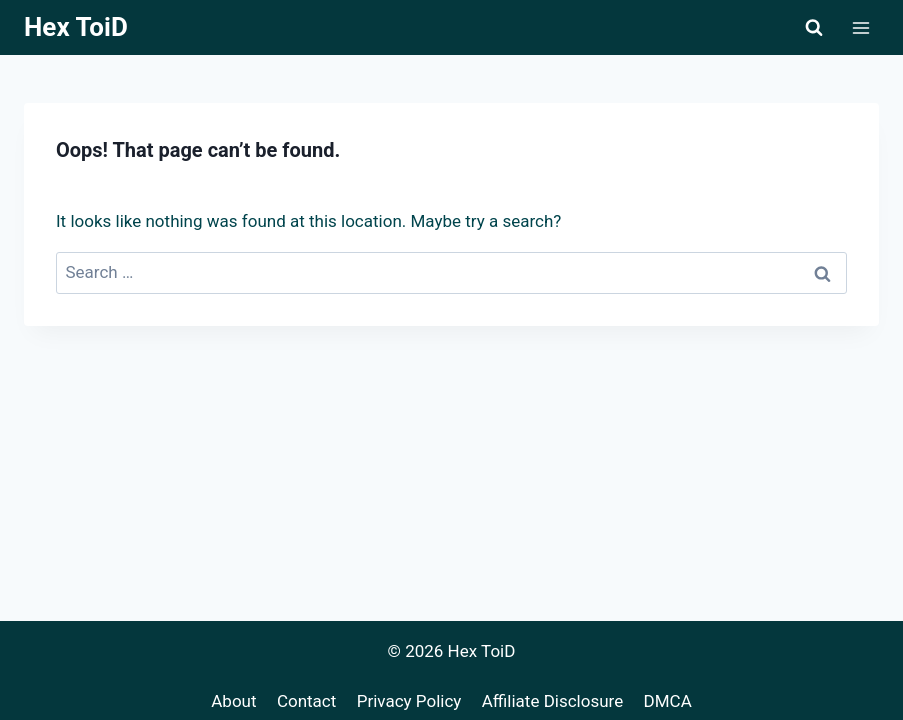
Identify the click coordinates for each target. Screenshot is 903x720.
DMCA (668, 701)
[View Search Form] (814, 28)
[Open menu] (860, 27)
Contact (306, 701)
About (233, 701)
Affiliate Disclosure (552, 701)
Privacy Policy (409, 701)
